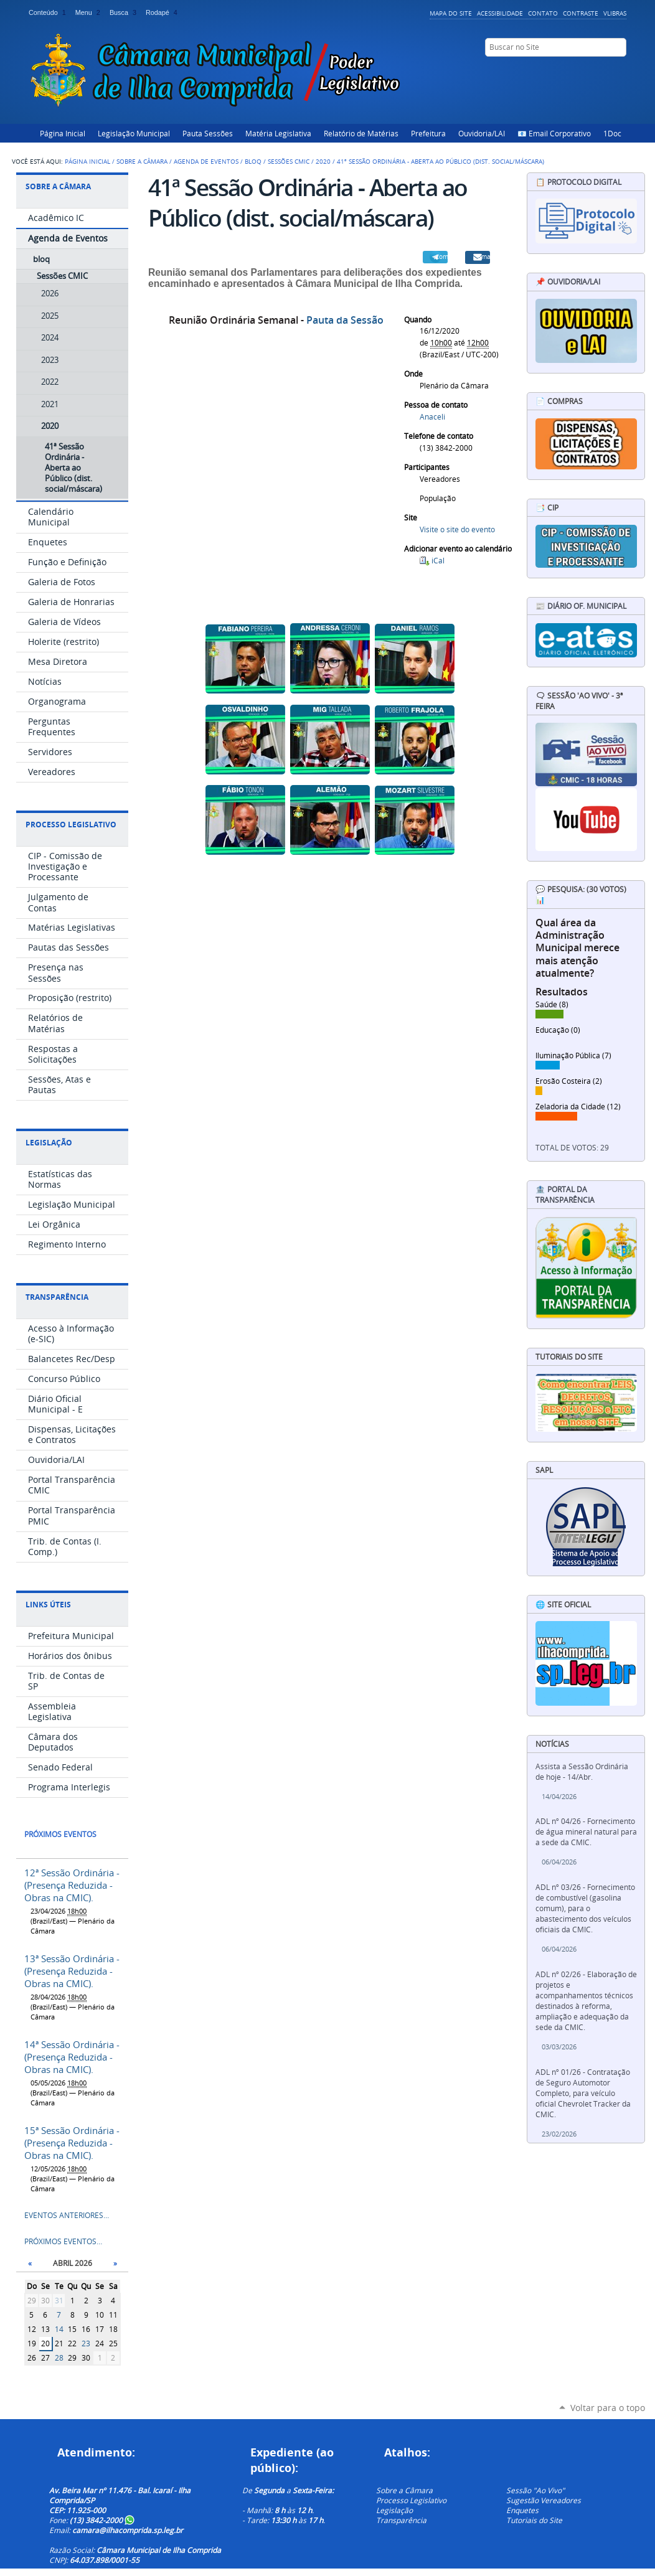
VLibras (614, 13)
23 (86, 2343)
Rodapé (163, 12)
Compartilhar (441, 256)
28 (59, 2358)
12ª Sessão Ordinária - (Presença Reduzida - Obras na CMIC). (72, 1885)
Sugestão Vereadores (543, 2500)
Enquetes (522, 2510)
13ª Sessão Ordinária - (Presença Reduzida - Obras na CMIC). (72, 1971)
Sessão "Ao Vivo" (535, 2490)
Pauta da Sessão (345, 320)
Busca (125, 12)
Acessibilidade (500, 13)
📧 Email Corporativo (554, 133)
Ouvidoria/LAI (481, 133)
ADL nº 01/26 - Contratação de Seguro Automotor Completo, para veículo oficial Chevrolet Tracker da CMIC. (583, 2093)
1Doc (612, 133)
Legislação (49, 1142)
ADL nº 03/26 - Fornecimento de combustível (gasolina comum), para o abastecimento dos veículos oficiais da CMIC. (585, 1908)
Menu (90, 12)
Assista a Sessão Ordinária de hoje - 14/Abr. (581, 1771)
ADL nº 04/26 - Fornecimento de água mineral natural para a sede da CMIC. (586, 1832)
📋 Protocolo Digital (578, 182)
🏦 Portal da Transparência (565, 1194)
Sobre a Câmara (141, 161)
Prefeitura (428, 133)
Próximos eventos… (63, 2241)
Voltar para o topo (607, 2408)
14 (59, 2329)
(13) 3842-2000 (102, 2520)
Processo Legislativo (71, 824)
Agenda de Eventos (206, 161)
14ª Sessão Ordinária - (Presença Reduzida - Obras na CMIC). (72, 2056)
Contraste (580, 13)
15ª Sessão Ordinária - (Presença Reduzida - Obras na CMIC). (72, 2142)
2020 (323, 161)
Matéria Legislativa (278, 133)
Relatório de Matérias (361, 133)
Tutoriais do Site (534, 2520)
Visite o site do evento (457, 529)
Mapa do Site (451, 13)
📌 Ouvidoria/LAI (567, 281)
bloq (253, 161)
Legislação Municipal (134, 133)
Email (484, 256)
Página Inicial (62, 133)
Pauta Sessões (207, 133)
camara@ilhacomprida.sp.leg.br (127, 2530)
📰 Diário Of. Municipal (580, 606)
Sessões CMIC (288, 161)
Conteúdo (49, 12)
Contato (543, 13)
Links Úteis (48, 1604)
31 (59, 2300)
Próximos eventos (60, 1834)
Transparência (57, 1297)
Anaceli (432, 416)
